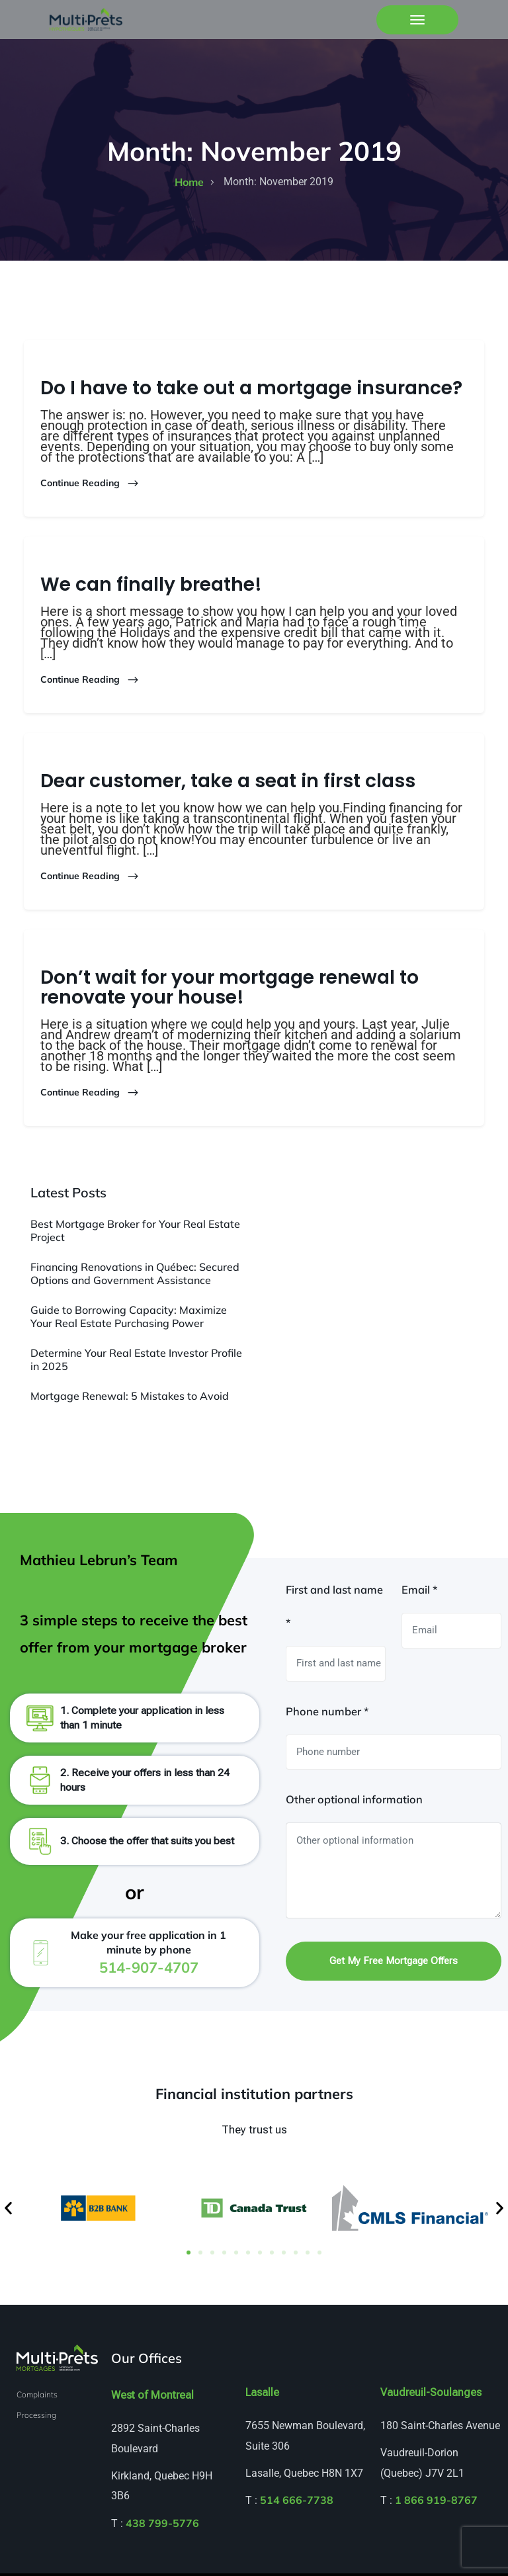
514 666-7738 (296, 2502)
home (189, 181)
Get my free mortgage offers (393, 1963)
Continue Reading (90, 483)
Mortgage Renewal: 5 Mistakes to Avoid (129, 1395)
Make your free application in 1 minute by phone (148, 1954)
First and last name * (334, 1608)
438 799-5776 (162, 2525)
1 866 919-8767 (436, 2502)
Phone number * (327, 1712)
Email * (419, 1591)
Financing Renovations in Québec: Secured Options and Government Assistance (134, 1273)
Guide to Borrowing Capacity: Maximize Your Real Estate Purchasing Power (128, 1316)
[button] (8, 2210)
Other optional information (354, 1801)
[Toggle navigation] (417, 19)
